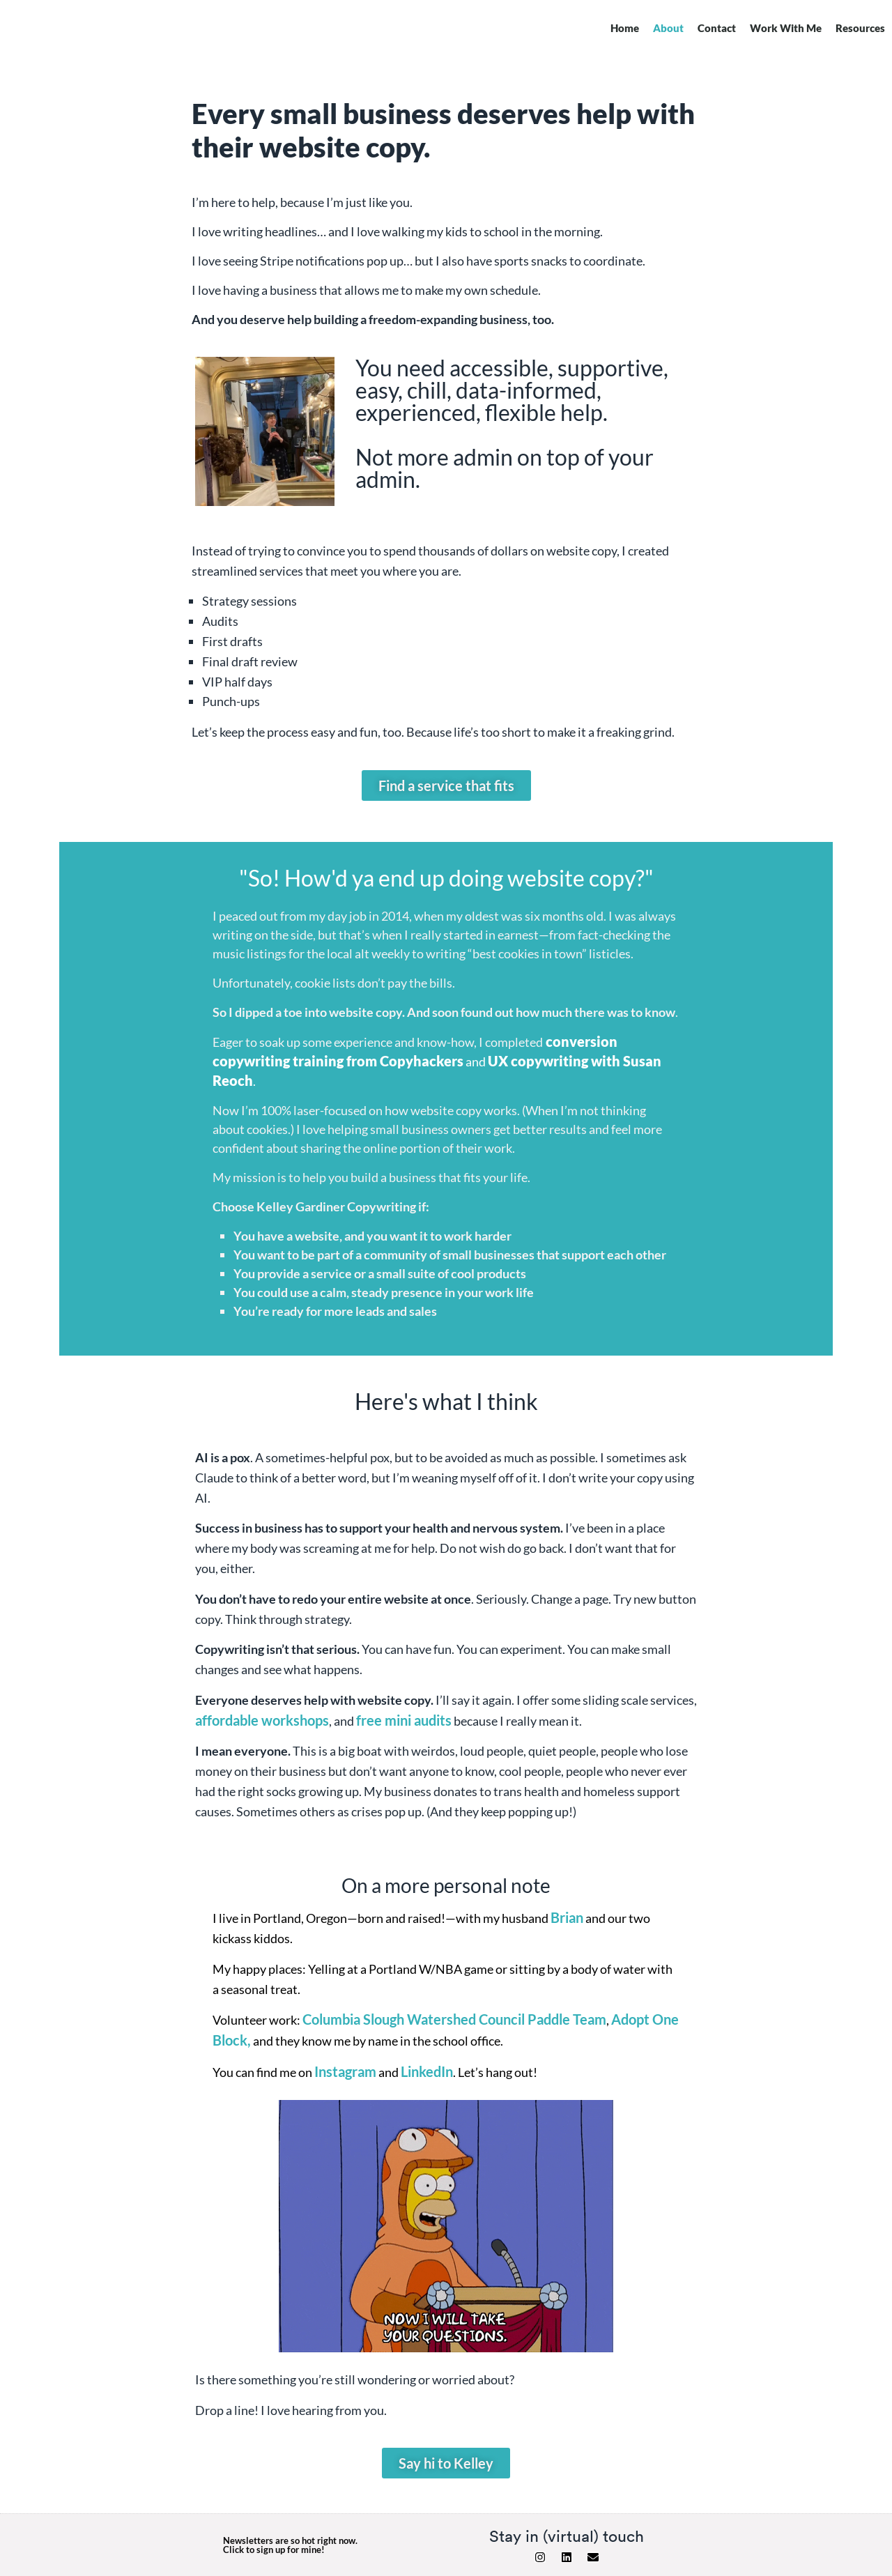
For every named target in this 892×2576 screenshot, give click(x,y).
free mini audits (404, 1720)
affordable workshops (262, 1720)
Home (624, 28)
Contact (717, 28)
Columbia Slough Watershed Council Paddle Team (454, 2019)
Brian (567, 1917)
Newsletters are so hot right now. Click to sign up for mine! (290, 2545)
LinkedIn (427, 2071)
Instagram (345, 2071)
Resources (860, 28)
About (668, 28)
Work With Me (786, 28)
